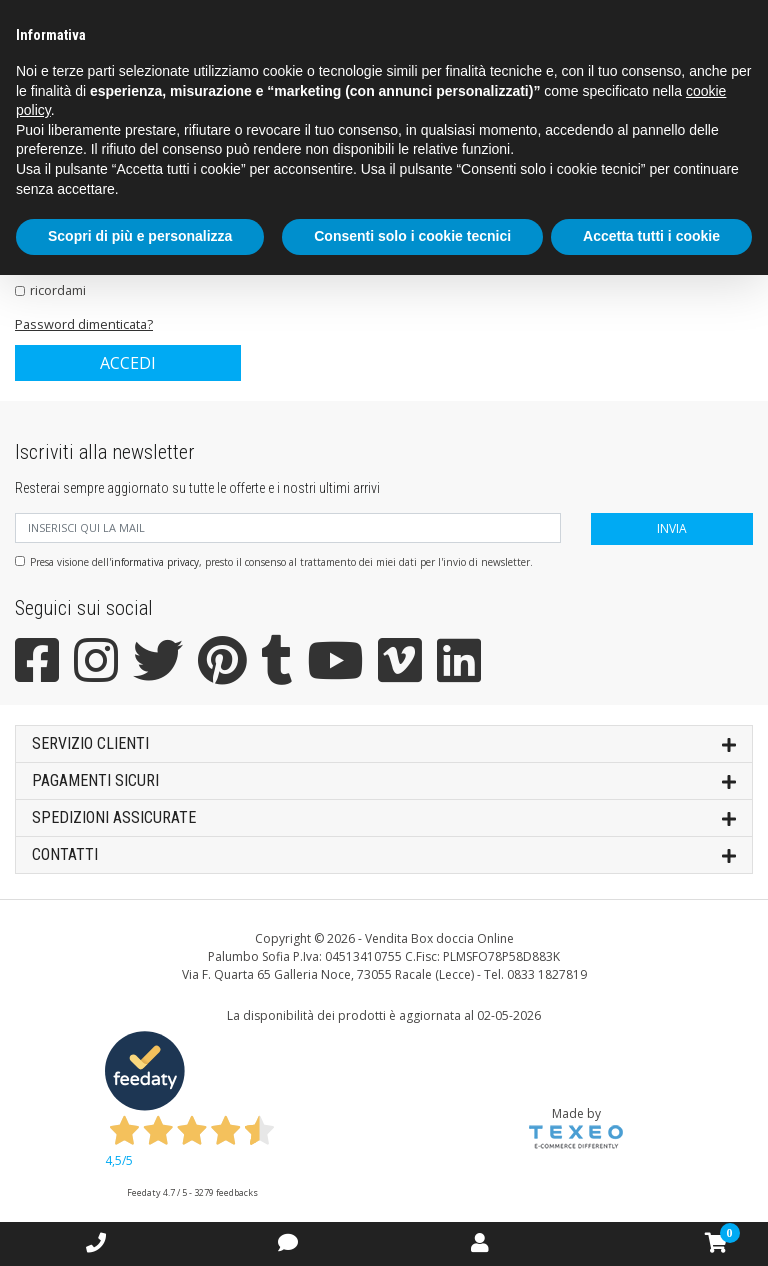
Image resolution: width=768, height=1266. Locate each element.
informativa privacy (155, 562)
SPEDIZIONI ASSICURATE (384, 816)
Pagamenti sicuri (384, 779)
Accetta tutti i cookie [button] (651, 236)
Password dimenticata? (84, 324)
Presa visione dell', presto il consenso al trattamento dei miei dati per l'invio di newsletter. (281, 562)
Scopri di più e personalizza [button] (140, 236)
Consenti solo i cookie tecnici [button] (412, 236)
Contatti (384, 853)
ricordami (58, 290)
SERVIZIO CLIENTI (384, 742)
